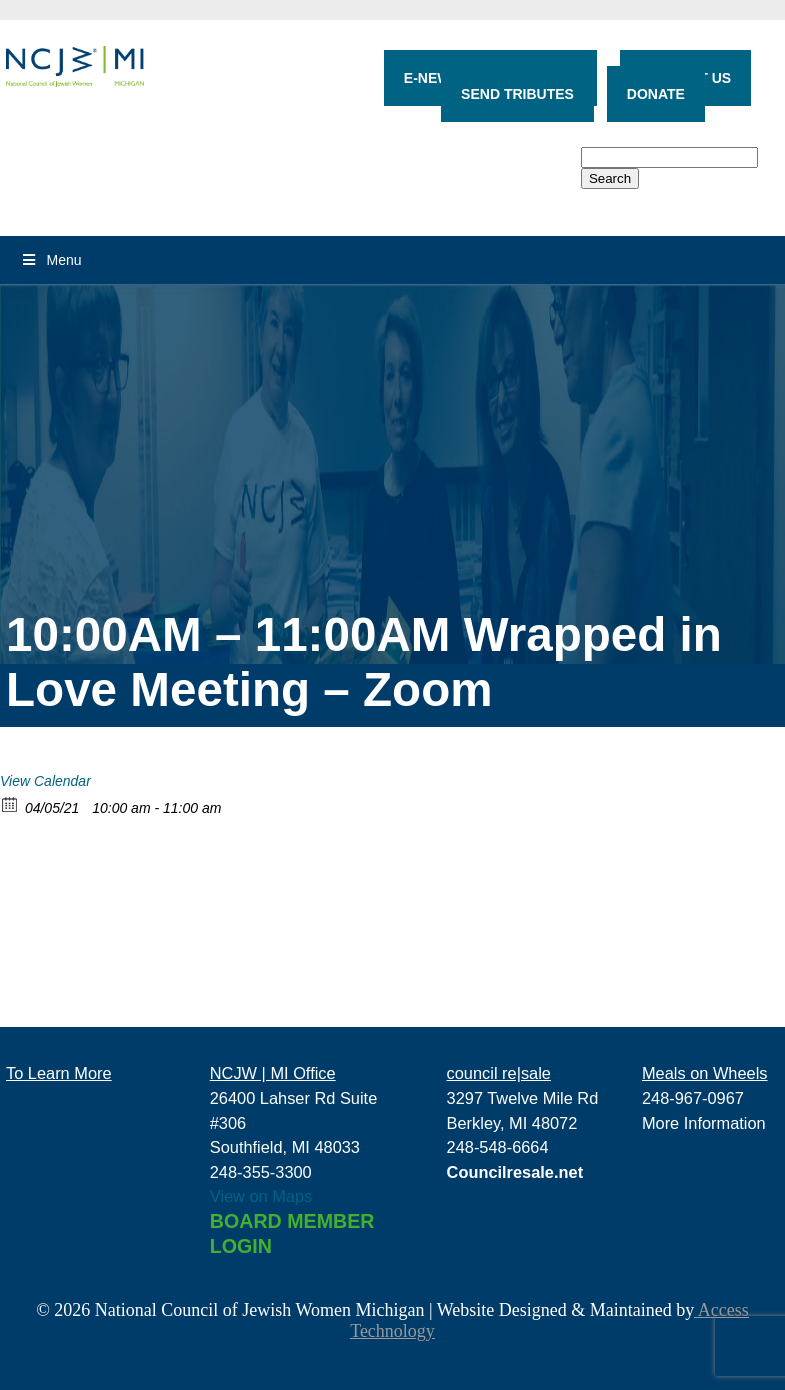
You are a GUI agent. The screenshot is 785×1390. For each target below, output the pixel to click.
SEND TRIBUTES (517, 94)
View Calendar (45, 781)
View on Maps (261, 1196)
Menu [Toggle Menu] (51, 260)
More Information (704, 1123)
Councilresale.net (515, 1172)
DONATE (656, 94)
